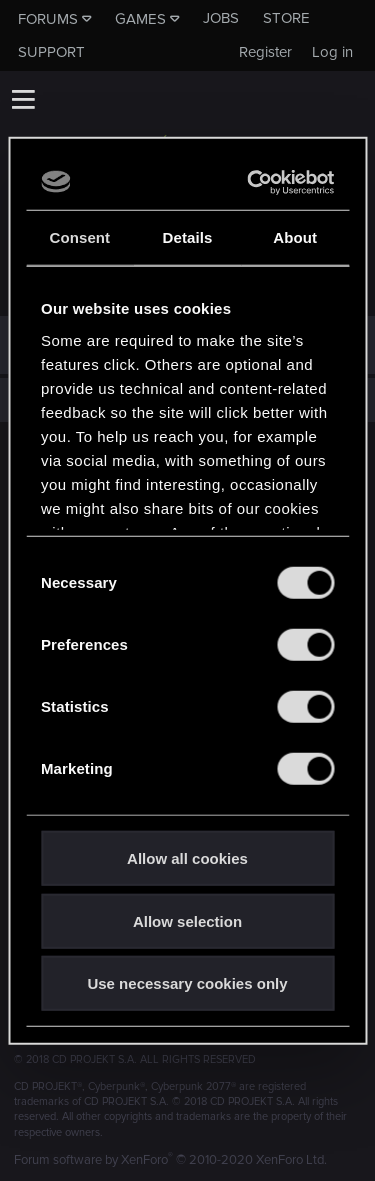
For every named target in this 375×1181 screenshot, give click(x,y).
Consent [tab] (79, 237)
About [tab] (295, 237)
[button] (23, 99)
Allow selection (187, 920)
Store (286, 18)
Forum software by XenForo (170, 1160)
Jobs (221, 18)
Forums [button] (48, 19)
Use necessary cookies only (187, 983)
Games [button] (140, 19)
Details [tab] (188, 237)
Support (51, 52)
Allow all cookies (187, 858)
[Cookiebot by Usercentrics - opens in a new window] (254, 182)
